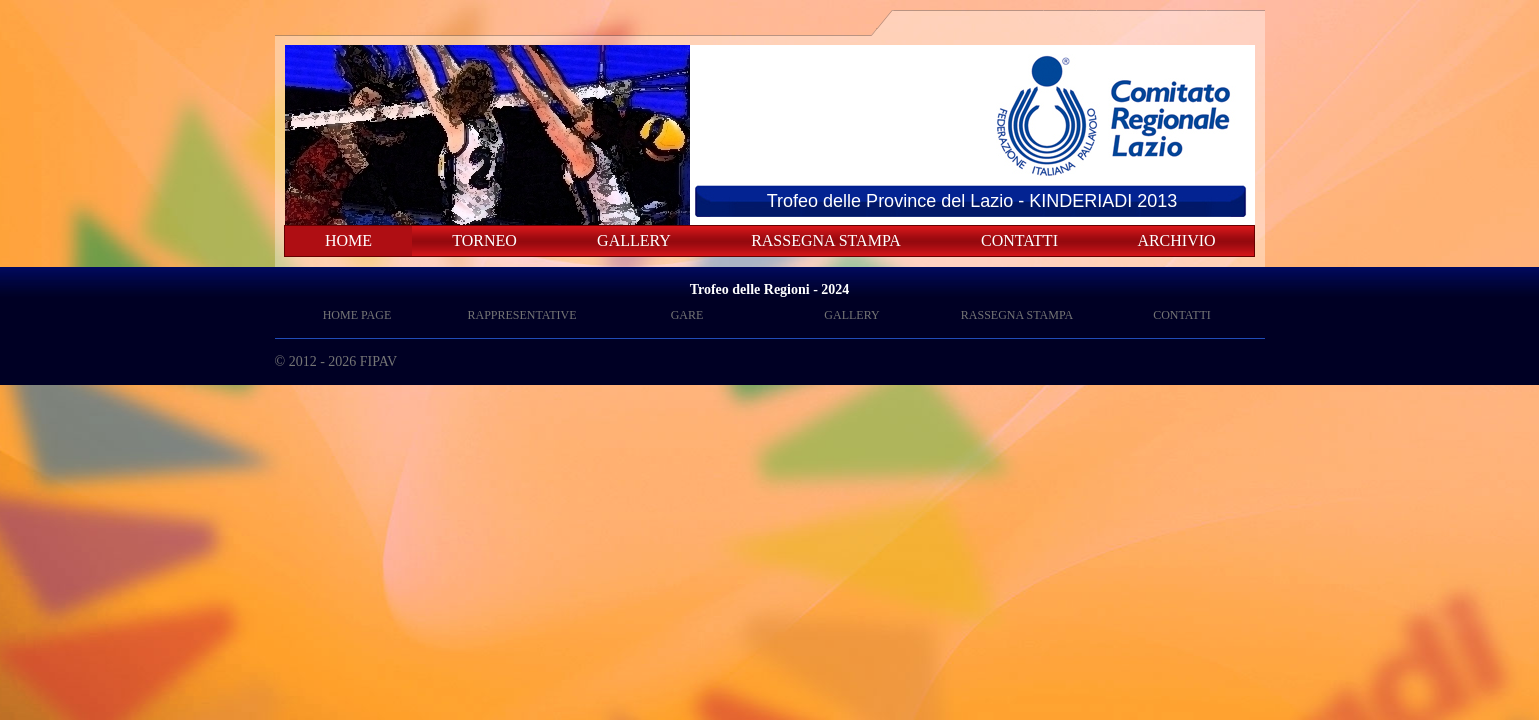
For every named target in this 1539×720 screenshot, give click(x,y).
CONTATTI (1019, 240)
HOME (348, 240)
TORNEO (484, 240)
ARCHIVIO (1176, 240)
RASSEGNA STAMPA (826, 240)
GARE (687, 315)
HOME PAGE (357, 315)
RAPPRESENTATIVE (521, 315)
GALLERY (634, 240)
